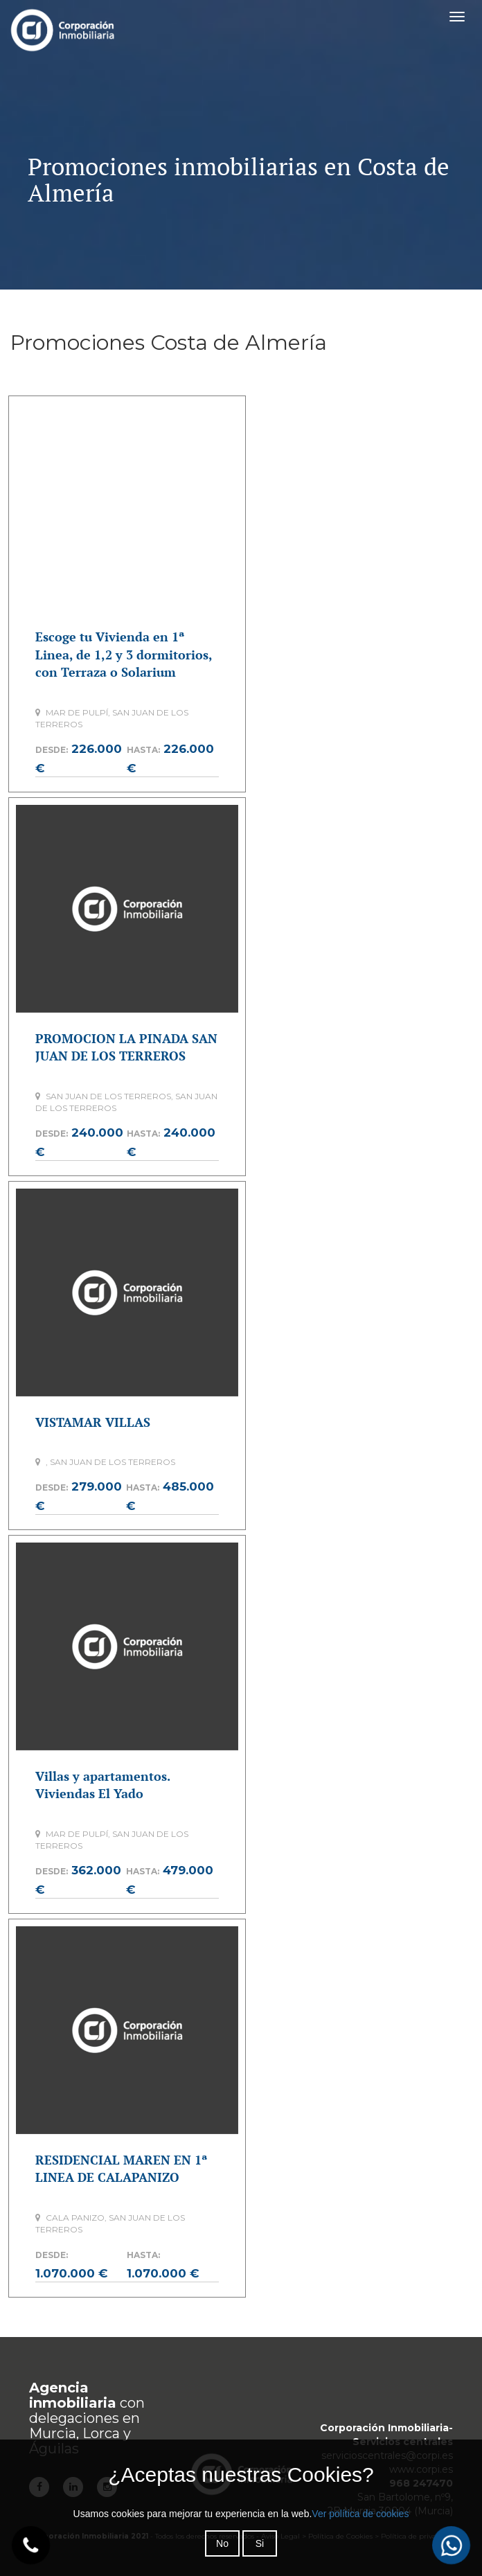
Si (260, 2543)
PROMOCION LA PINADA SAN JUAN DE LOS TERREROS (126, 1047)
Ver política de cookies (360, 2513)
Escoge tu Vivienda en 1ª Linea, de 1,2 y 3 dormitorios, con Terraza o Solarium (123, 654)
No (222, 2543)
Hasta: (143, 750)
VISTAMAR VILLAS (92, 1422)
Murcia (52, 2433)
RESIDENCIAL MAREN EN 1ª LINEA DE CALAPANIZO (121, 2168)
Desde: (51, 750)
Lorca (101, 2433)
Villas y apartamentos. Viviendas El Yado (102, 1785)
